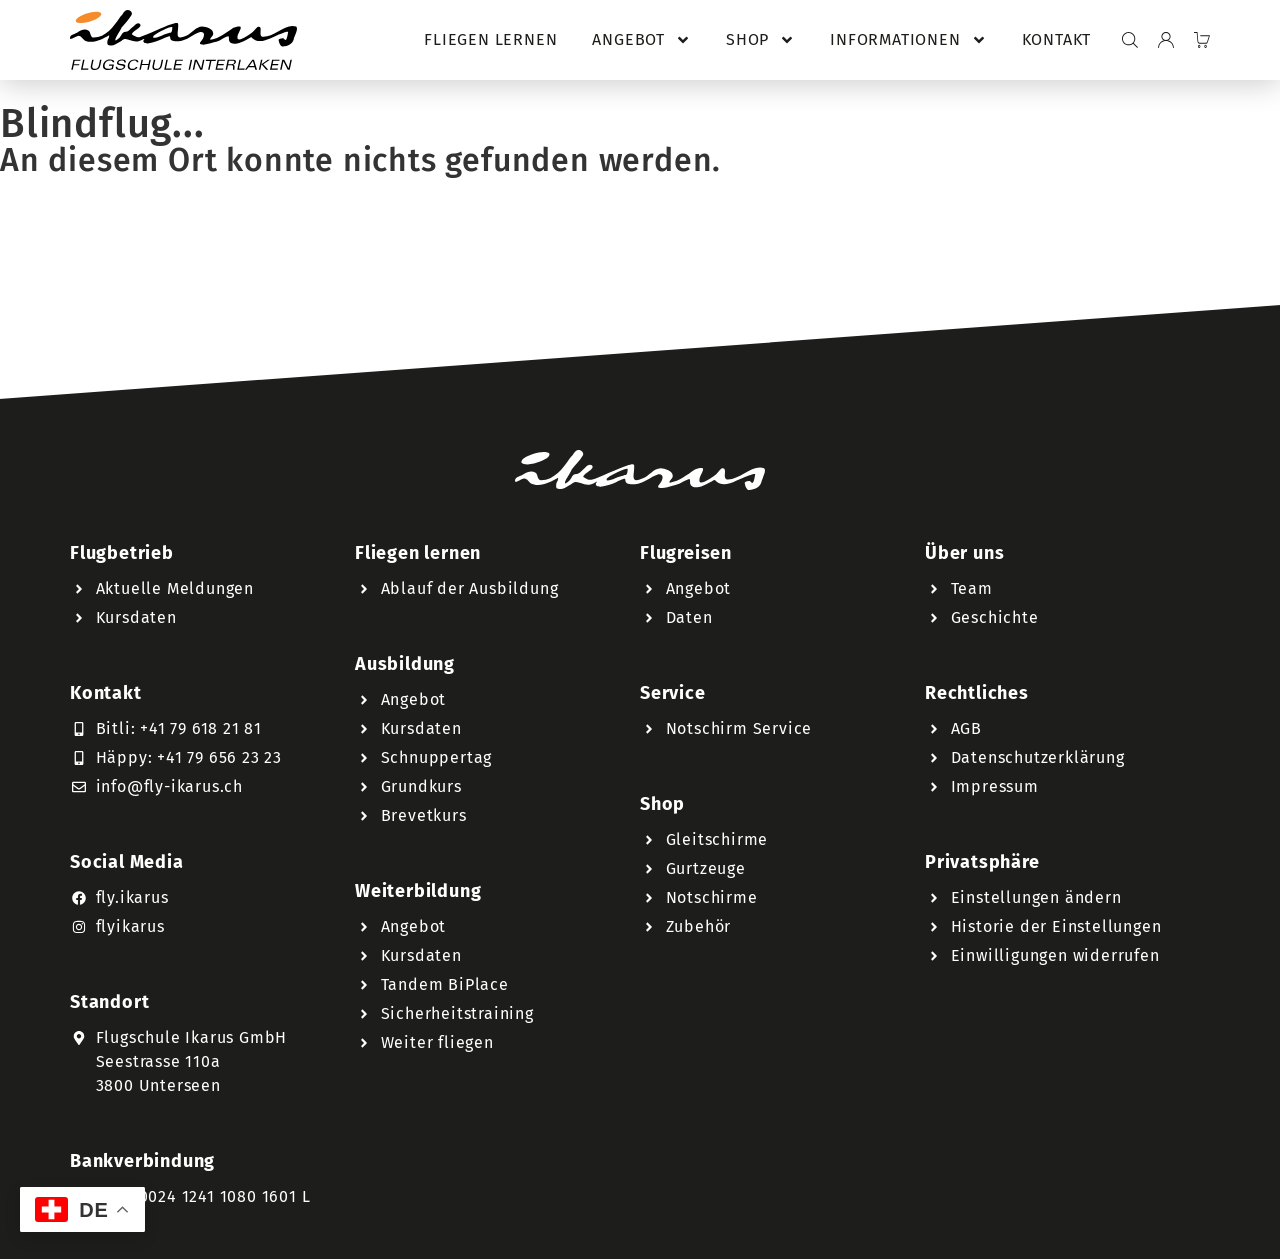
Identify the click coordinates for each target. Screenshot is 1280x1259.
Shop (760, 40)
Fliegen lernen (490, 39)
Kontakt (1057, 39)
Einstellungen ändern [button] (1036, 897)
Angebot (641, 40)
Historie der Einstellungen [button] (1056, 926)
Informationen (908, 40)
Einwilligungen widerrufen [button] (1055, 955)
